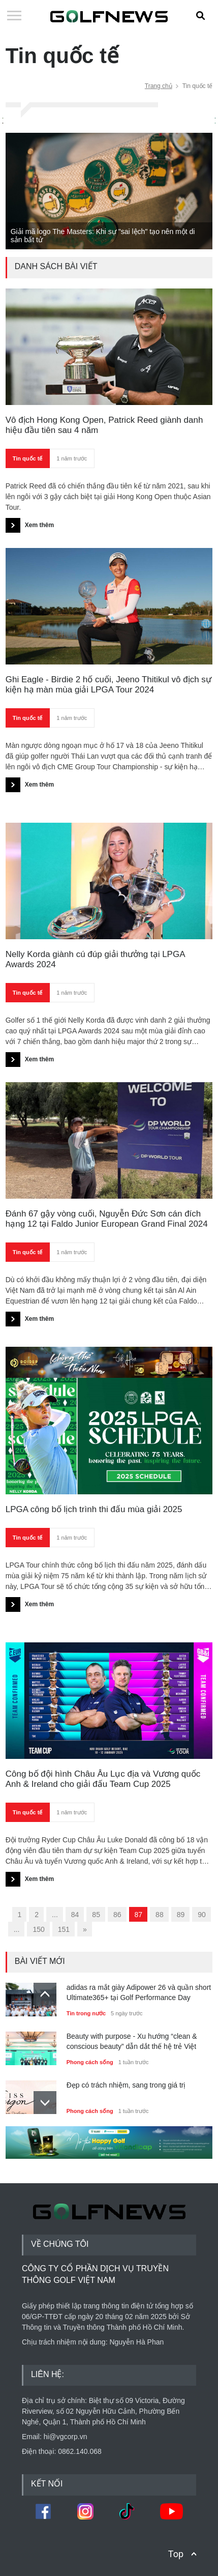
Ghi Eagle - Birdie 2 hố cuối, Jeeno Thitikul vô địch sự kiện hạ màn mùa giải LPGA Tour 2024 (108, 684)
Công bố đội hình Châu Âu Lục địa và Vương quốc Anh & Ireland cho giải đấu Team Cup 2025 (103, 1779)
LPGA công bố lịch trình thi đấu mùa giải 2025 (94, 1509)
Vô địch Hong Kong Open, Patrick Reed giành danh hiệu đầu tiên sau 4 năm (104, 425)
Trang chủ (158, 86)
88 (159, 1915)
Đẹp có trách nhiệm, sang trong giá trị (126, 2085)
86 (117, 1915)
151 (64, 1929)
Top (175, 2554)
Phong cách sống (90, 2062)
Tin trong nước (86, 2013)
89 (181, 1915)
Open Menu (14, 16)
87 (139, 1915)
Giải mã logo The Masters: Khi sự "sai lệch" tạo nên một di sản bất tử (103, 235)
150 (38, 1929)
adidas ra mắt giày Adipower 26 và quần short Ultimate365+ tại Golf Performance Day (139, 1992)
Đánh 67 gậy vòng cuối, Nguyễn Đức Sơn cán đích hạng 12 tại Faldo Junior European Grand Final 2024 (107, 1219)
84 (75, 1915)
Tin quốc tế (28, 458)
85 (96, 1915)
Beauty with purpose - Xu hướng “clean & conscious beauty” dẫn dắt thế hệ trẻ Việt (132, 2041)
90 (202, 1915)
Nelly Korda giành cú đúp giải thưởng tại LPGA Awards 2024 (95, 959)
